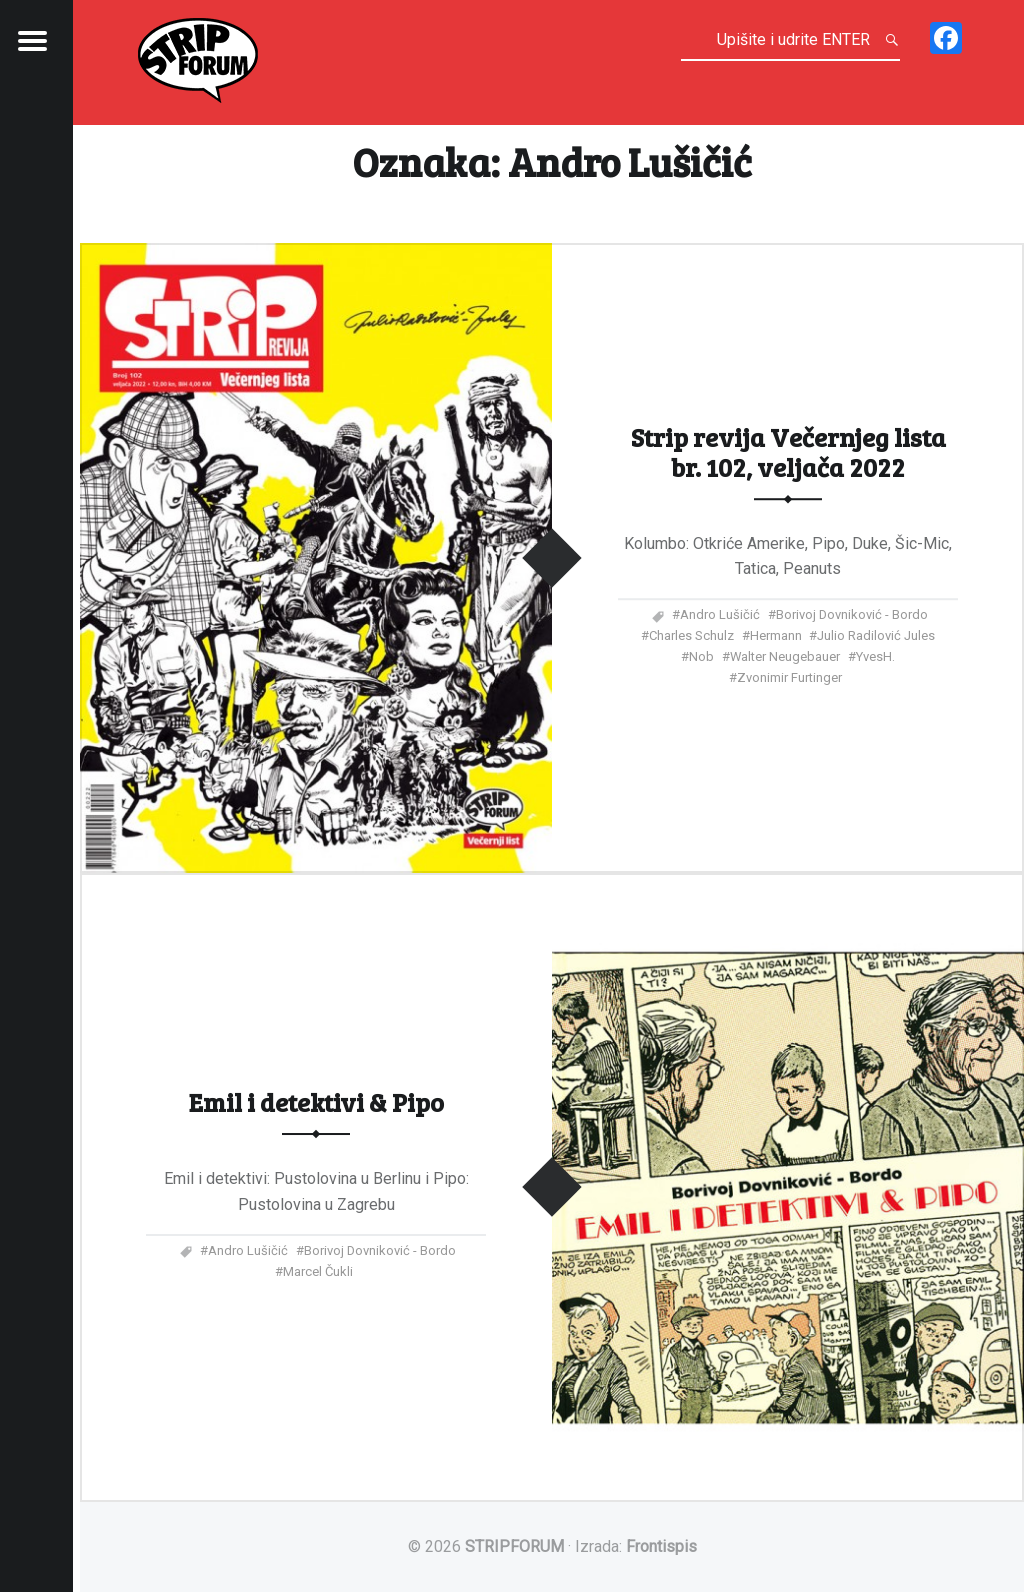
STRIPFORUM (514, 1546)
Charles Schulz (691, 635)
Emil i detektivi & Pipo (316, 1101)
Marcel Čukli (318, 1271)
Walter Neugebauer (785, 656)
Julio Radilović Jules (876, 635)
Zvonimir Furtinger (789, 677)
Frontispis (661, 1546)
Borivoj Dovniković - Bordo (852, 615)
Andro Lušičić (720, 615)
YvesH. (875, 656)
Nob (701, 656)
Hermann (776, 635)
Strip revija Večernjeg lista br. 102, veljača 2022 (788, 451)
